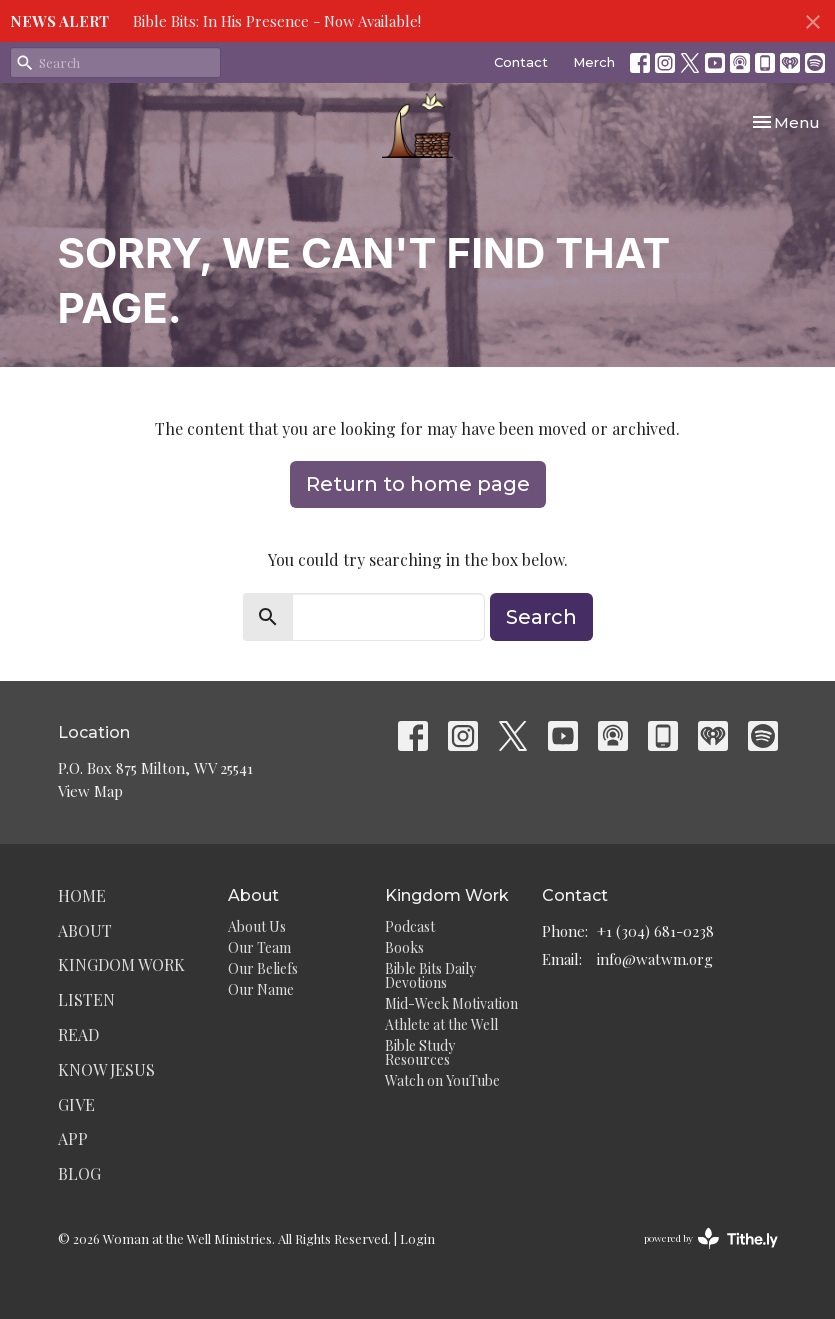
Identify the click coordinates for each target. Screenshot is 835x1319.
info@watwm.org (655, 959)
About (85, 930)
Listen (86, 999)
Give (76, 1104)
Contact (521, 62)
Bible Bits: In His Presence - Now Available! (277, 21)
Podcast (410, 926)
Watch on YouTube (442, 1080)
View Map (90, 791)
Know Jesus (106, 1069)
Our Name (261, 989)
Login (417, 1238)
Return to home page (418, 484)
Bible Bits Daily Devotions (430, 975)
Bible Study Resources (420, 1052)
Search (541, 617)
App (73, 1138)
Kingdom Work (121, 964)
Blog (79, 1173)
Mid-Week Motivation (451, 1003)
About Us (257, 926)
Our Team (259, 947)
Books (404, 947)
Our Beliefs (263, 968)
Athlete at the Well (441, 1024)
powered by (711, 1238)
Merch (594, 62)
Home (82, 895)
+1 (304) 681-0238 (655, 931)
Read (78, 1034)
